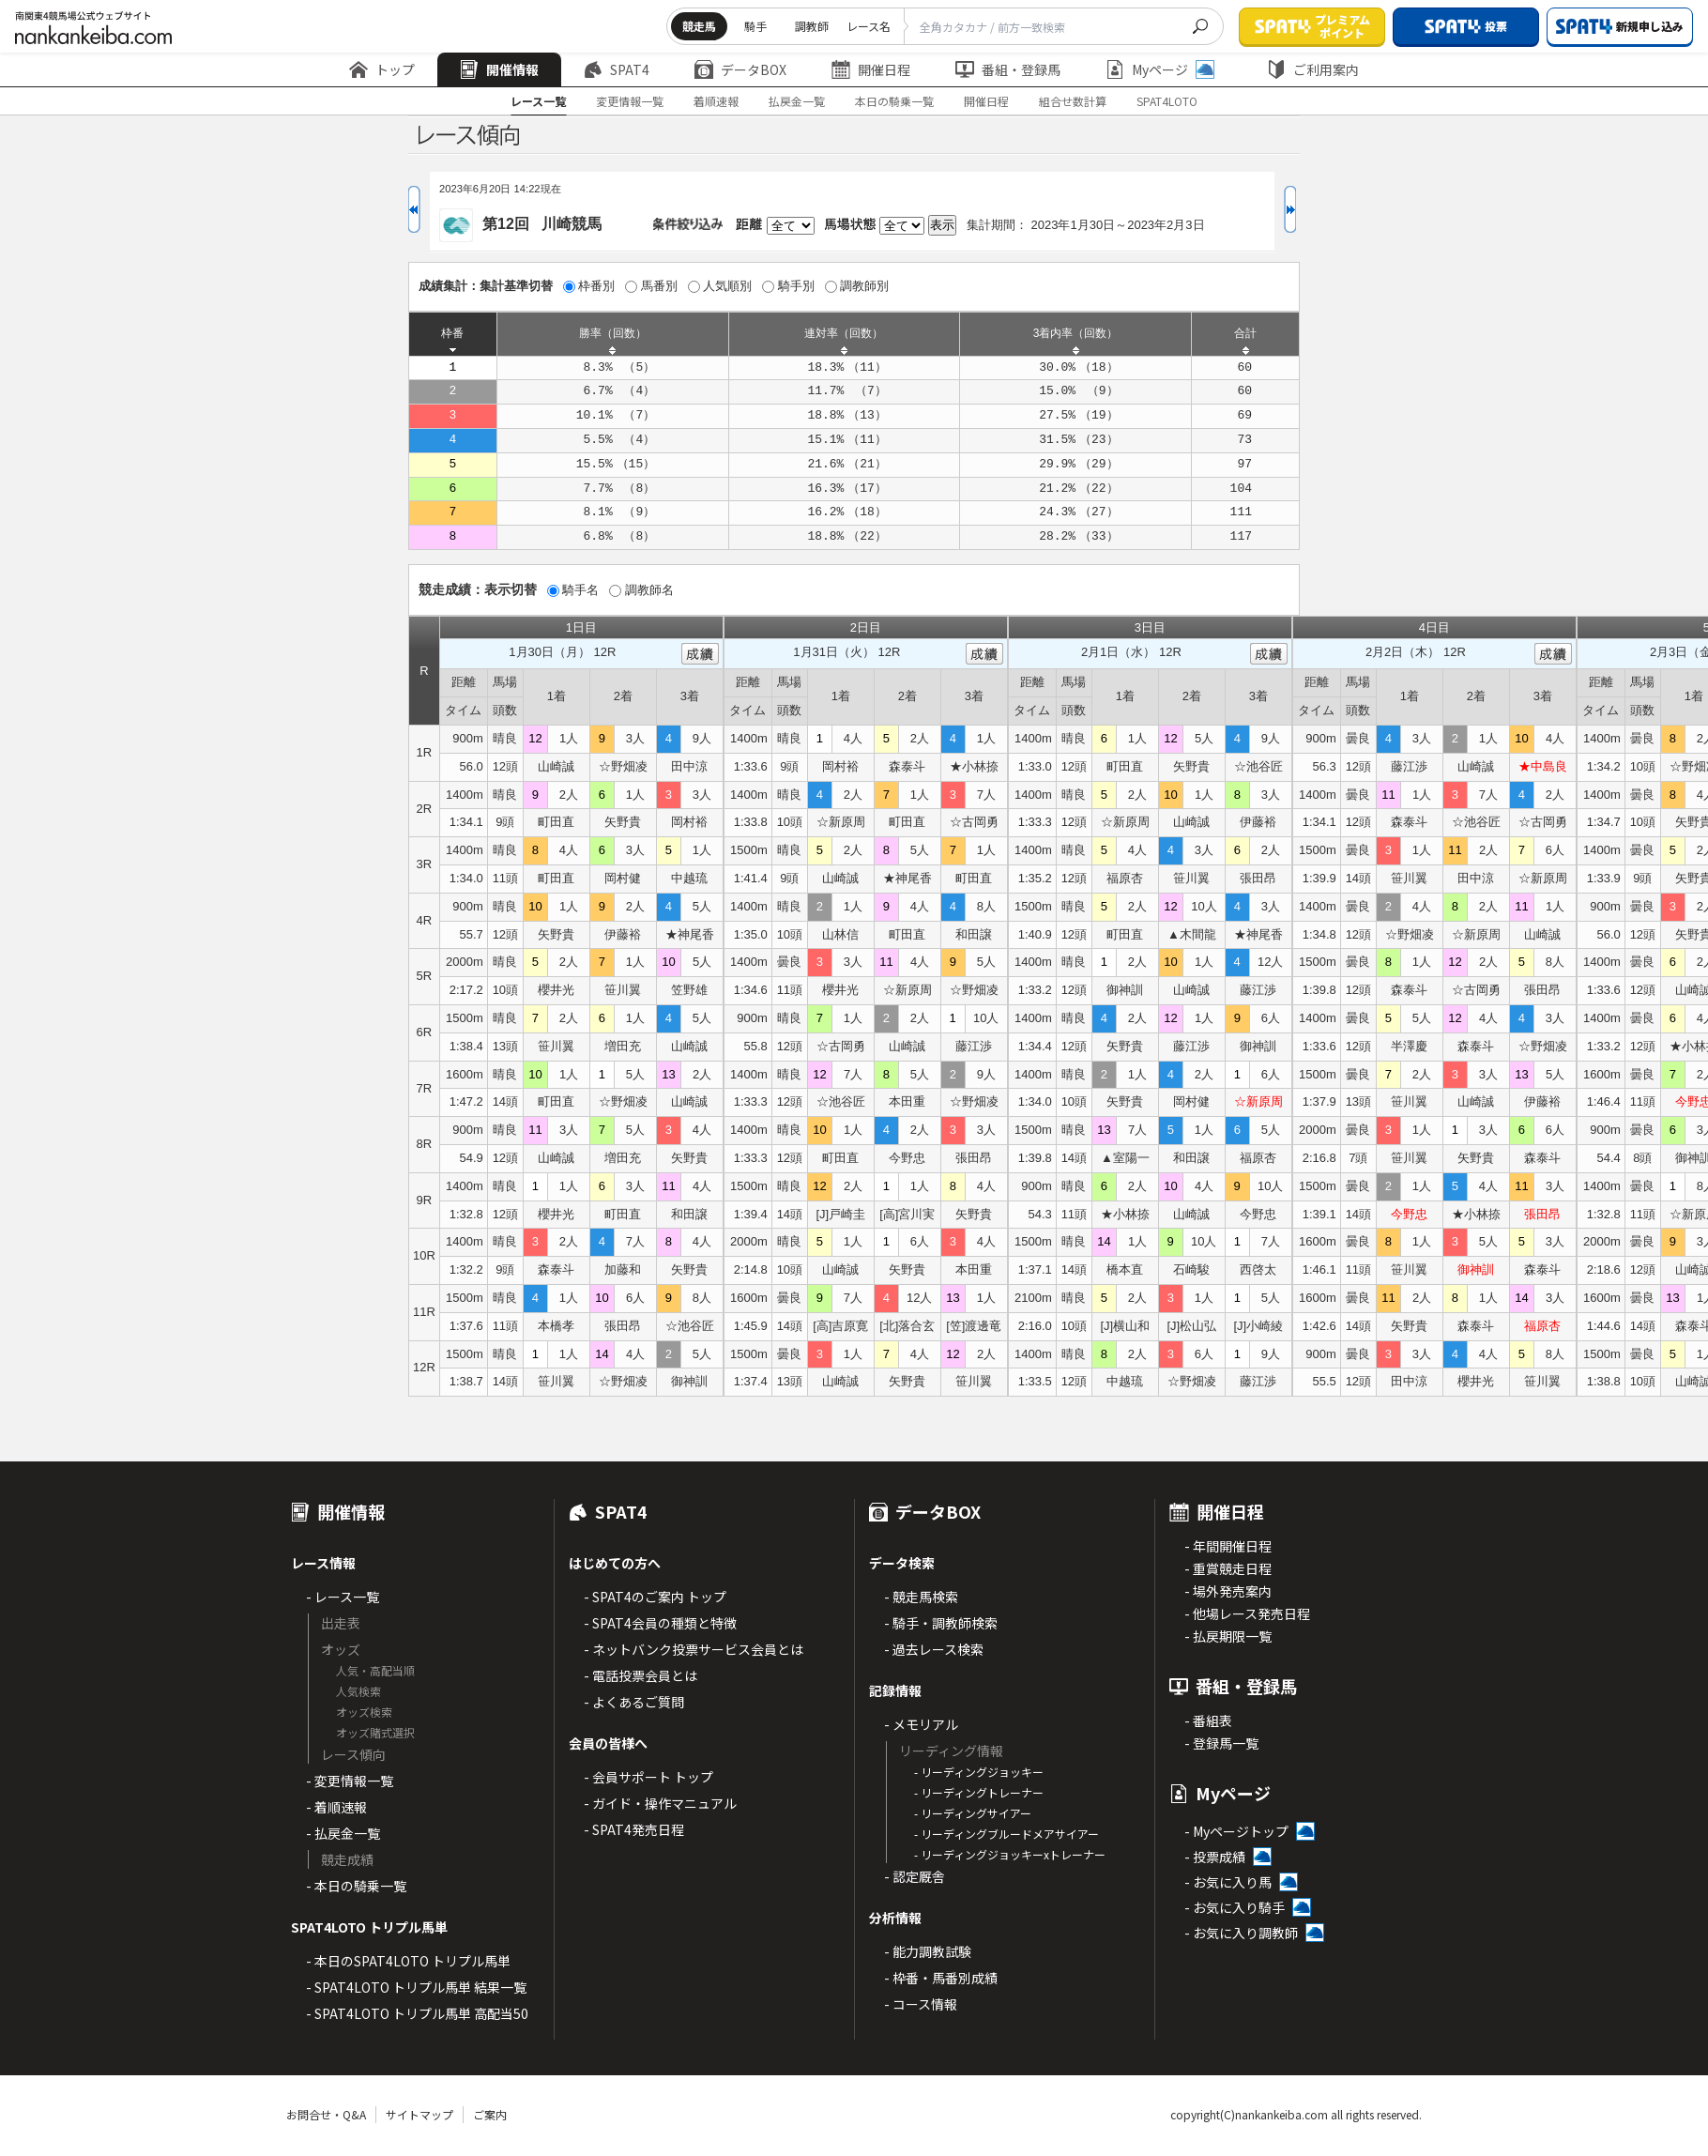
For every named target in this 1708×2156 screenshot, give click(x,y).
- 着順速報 (336, 1806)
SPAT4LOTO (1166, 101)
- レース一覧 (342, 1596)
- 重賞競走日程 (1228, 1568)
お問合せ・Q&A (326, 2114)
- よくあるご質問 (634, 1701)
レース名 (868, 26)
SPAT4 (616, 69)
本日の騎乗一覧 (894, 101)
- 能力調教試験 (927, 1951)
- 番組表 (1208, 1720)
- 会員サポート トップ (648, 1776)
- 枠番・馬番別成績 (941, 1977)
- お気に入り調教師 (1241, 1932)
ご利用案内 (1313, 69)
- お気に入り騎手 (1234, 1907)
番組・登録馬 (1007, 69)
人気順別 (727, 286)
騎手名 (580, 590)
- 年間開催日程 (1228, 1546)
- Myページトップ (1236, 1831)
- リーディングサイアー (972, 1813)
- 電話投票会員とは (640, 1675)
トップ (382, 69)
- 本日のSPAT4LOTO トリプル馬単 (408, 1960)
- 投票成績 (1214, 1856)
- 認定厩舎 (914, 1876)
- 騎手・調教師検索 (941, 1622)
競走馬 (699, 26)
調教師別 (864, 286)
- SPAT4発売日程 (634, 1829)
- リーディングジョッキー (979, 1772)
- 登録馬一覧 (1221, 1743)
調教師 (812, 26)
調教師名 (649, 590)
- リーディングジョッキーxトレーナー (1010, 1854)
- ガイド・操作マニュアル (660, 1803)
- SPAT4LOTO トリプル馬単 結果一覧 (416, 1987)
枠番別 (596, 286)
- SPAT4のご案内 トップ (655, 1596)
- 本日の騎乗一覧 (356, 1885)
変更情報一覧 (629, 101)
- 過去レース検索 (934, 1649)
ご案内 (490, 2114)
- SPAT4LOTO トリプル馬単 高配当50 (417, 2013)
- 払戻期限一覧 (1228, 1636)
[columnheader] (453, 334)
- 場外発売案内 (1228, 1591)
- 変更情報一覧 (349, 1780)
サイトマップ (419, 2114)
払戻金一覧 (797, 101)
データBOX (740, 69)
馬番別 (659, 286)
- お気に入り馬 (1228, 1882)
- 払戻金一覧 (343, 1833)
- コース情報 (920, 2004)
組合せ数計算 (1072, 101)
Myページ (1160, 69)
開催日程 (870, 69)
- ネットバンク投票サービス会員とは (693, 1649)
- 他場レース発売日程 (1247, 1613)
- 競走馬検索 (921, 1596)
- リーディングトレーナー (979, 1792)
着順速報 (716, 101)
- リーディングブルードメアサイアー (1006, 1834)
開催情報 (499, 69)
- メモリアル (921, 1724)
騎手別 (796, 286)
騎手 (755, 26)
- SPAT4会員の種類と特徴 (660, 1622)
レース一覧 (538, 101)
